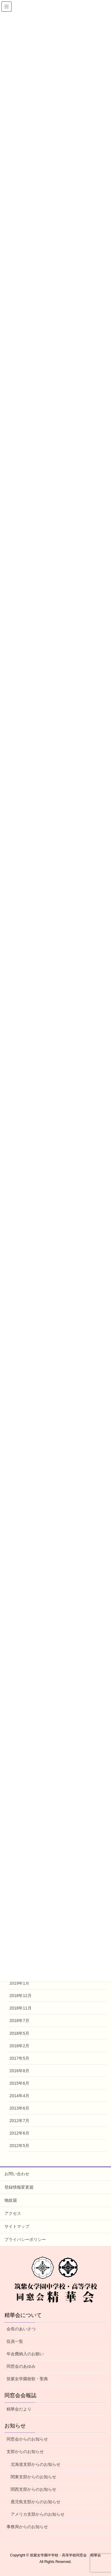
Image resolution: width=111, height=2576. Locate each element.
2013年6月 (19, 2108)
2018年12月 (20, 1995)
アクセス (12, 2213)
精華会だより (19, 2409)
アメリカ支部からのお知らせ (38, 2514)
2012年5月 (19, 2145)
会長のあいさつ (21, 2328)
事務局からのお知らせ (27, 2526)
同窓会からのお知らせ (27, 2439)
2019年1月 (19, 1983)
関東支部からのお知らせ (33, 2476)
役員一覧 (15, 2341)
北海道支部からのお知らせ (35, 2464)
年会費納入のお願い (25, 2353)
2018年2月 (19, 2045)
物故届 (10, 2200)
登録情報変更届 (18, 2187)
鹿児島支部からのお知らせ (35, 2501)
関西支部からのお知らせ (33, 2489)
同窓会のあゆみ (21, 2366)
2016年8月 (19, 2070)
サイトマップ (16, 2226)
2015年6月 (19, 2083)
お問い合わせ (16, 2173)
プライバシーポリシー (25, 2239)
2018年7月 (19, 2020)
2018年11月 (20, 2008)
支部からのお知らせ (25, 2451)
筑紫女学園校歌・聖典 (27, 2378)
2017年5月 (19, 2058)
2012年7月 (19, 2120)
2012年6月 (19, 2133)
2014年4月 (19, 2095)
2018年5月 (19, 2033)
